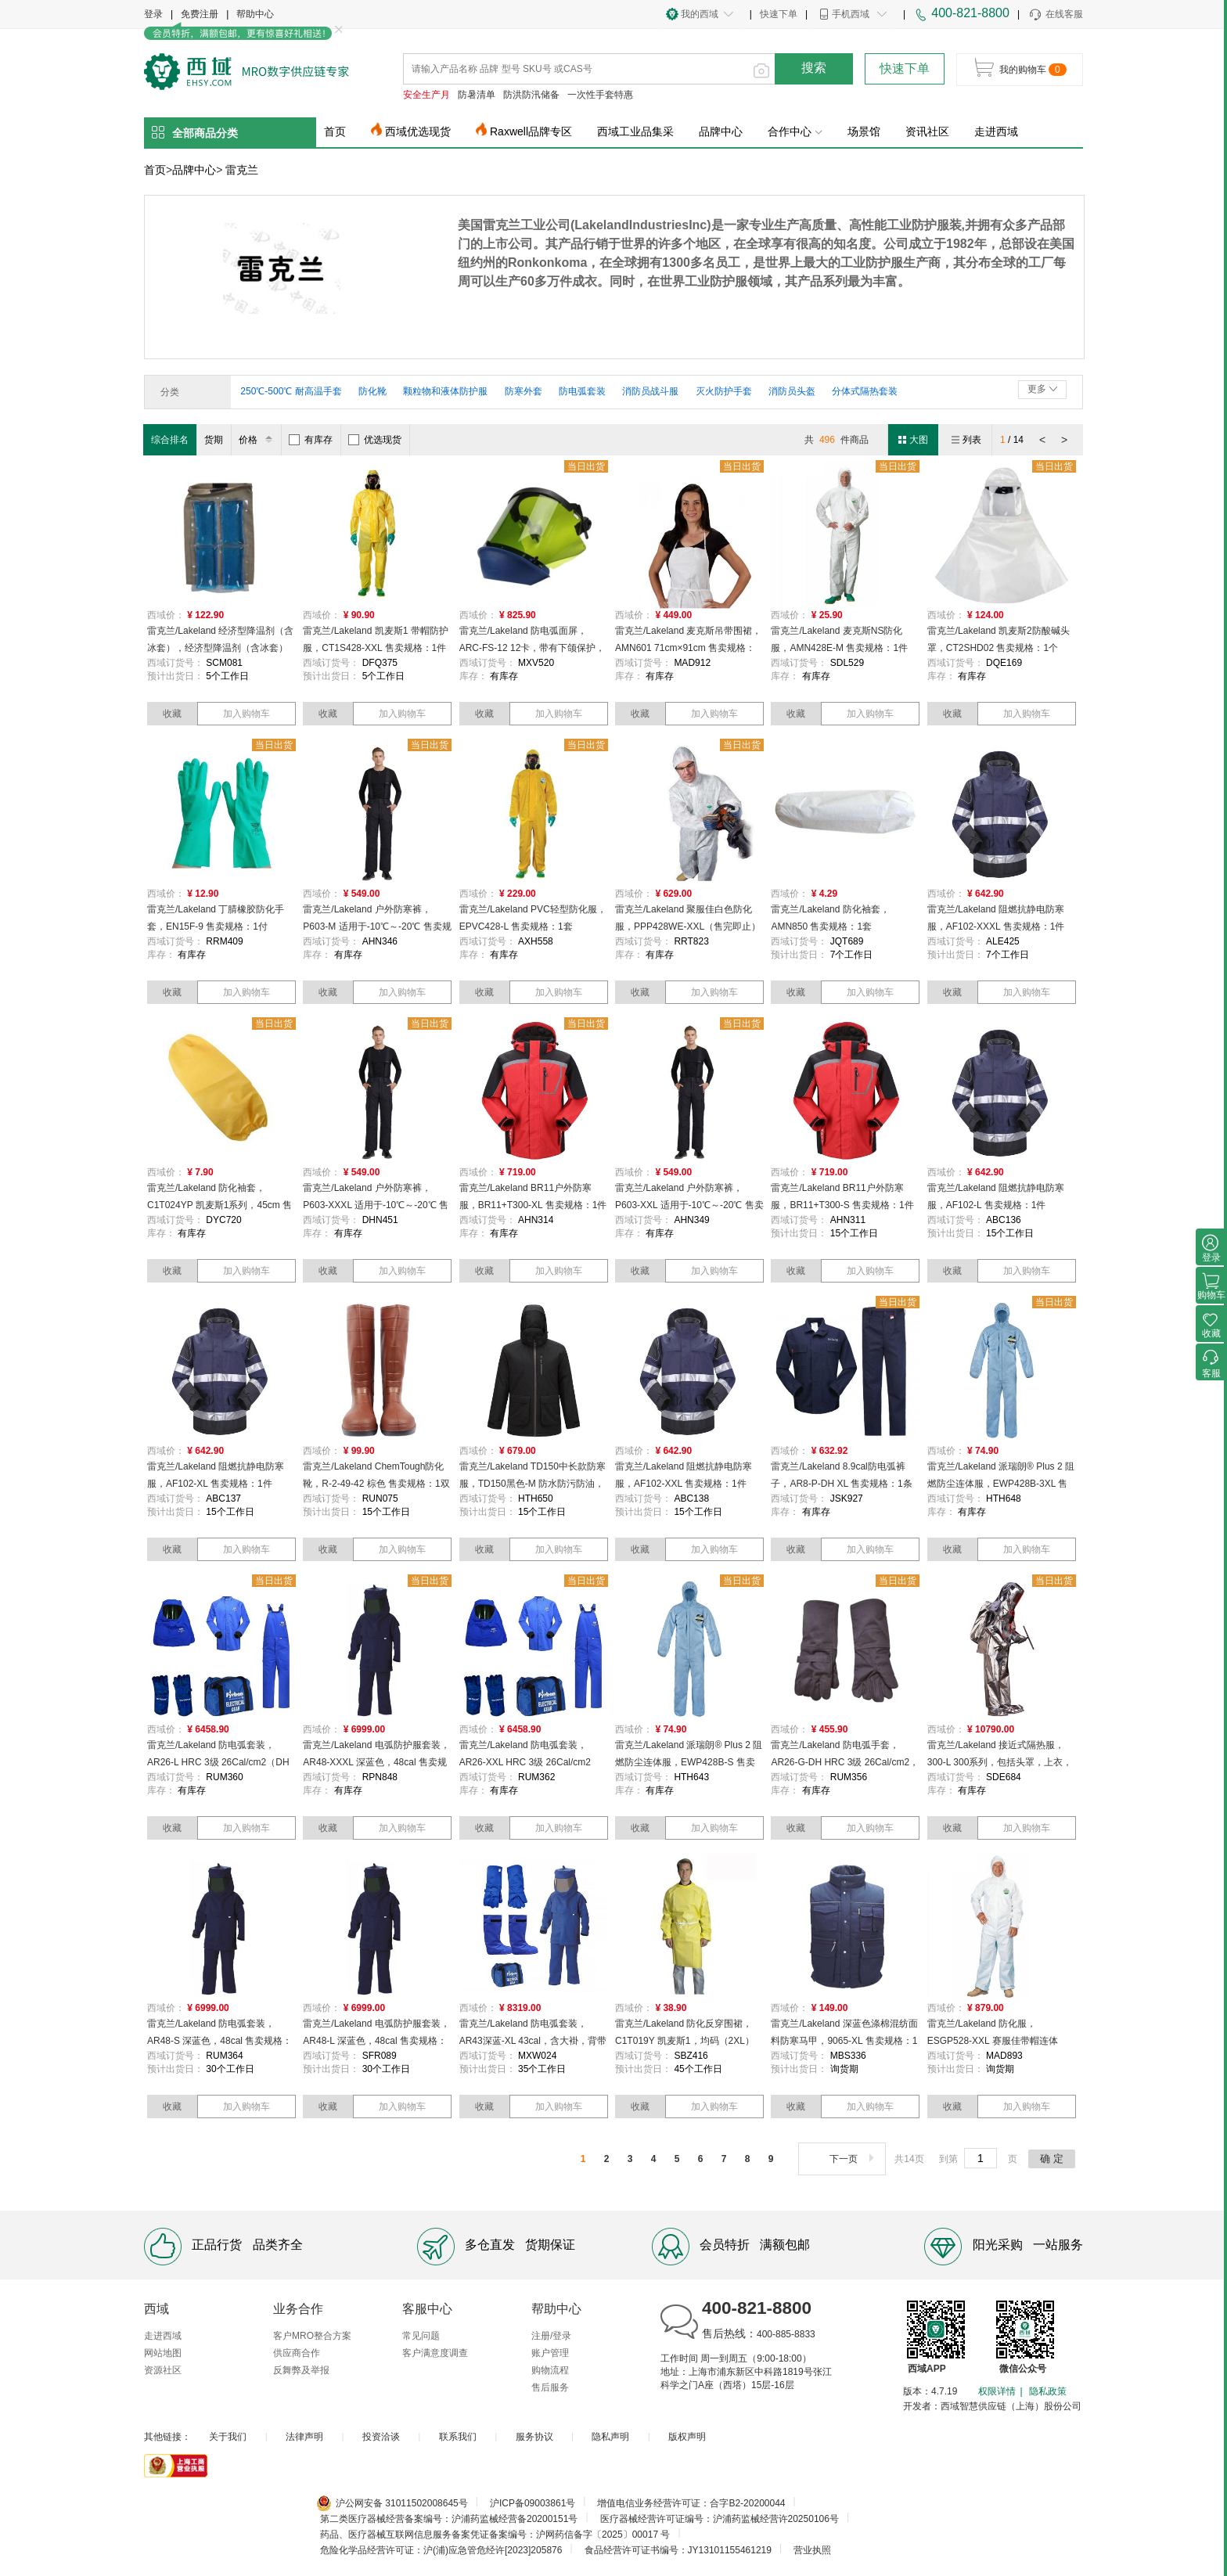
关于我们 (227, 2436)
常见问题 (421, 2335)
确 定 (1051, 2158)
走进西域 (996, 131)
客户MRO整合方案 (312, 2335)
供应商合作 (296, 2353)
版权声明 (687, 2436)
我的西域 (699, 14)
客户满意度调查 (435, 2353)
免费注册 (199, 14)
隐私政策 (1048, 2391)
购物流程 (550, 2370)
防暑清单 (476, 94)
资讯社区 (927, 131)
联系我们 (458, 2436)
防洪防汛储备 (531, 94)
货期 (213, 439)
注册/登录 (551, 2335)
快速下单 (778, 14)
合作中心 (795, 131)
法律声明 (304, 2436)
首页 (335, 131)
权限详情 (997, 2391)
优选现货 (374, 439)
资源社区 (163, 2370)
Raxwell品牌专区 (531, 131)
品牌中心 (721, 131)
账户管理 (550, 2353)
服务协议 (534, 2436)
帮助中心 (255, 14)
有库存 (311, 439)
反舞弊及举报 (301, 2370)
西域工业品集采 (635, 131)
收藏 (172, 713)
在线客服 (1055, 15)
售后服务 (550, 2387)
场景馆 (863, 131)
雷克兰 (241, 170)
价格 (258, 440)
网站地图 (163, 2353)
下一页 (853, 2158)
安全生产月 (426, 94)
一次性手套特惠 (600, 94)
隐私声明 (610, 2436)
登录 (153, 14)
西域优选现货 (418, 131)
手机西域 (850, 14)
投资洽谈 (381, 2436)
